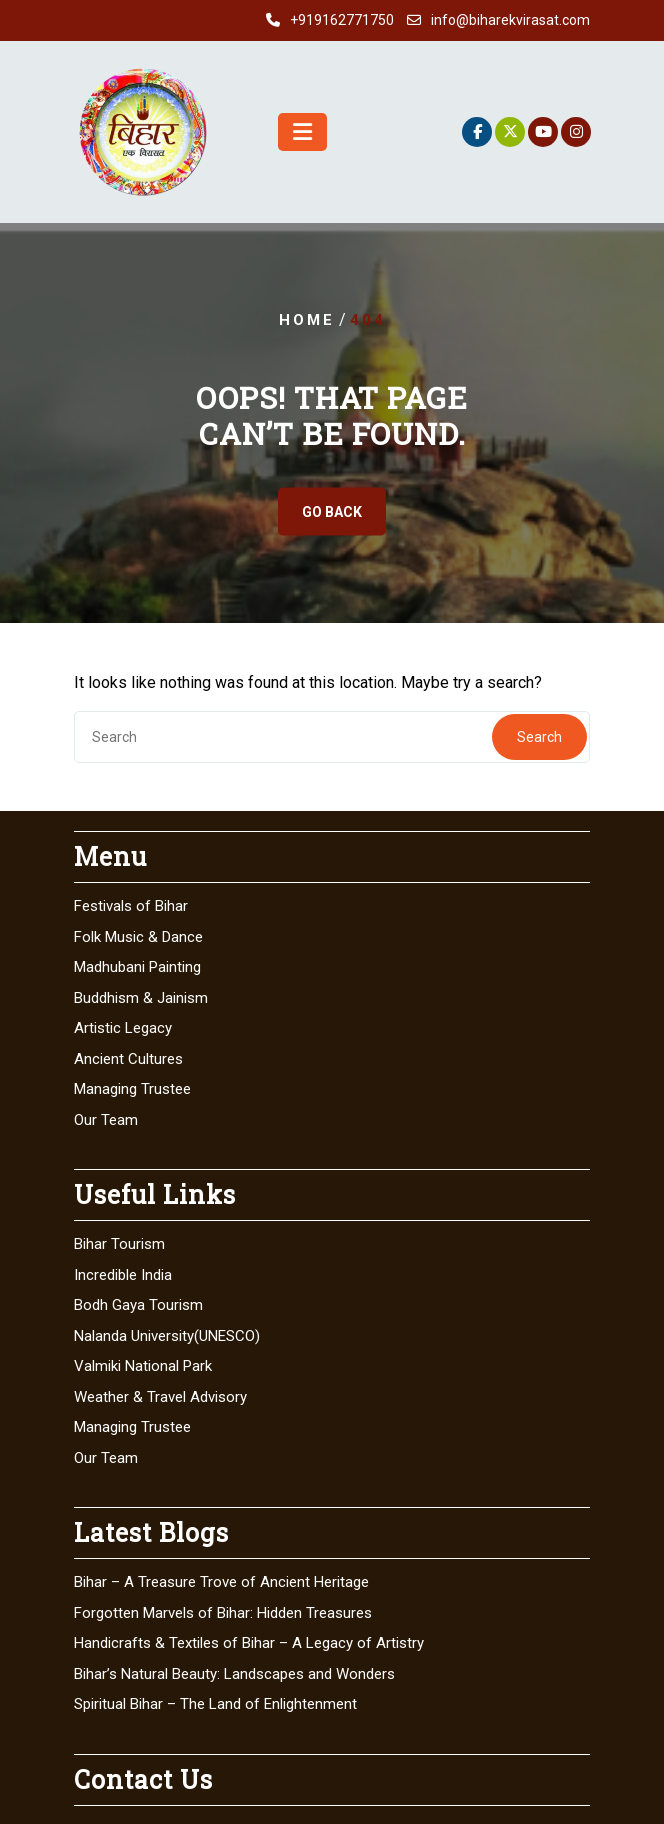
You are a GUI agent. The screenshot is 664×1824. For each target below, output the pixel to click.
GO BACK (332, 512)
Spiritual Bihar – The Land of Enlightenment (215, 1704)
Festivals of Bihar (131, 906)
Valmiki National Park (143, 1366)
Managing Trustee (132, 1089)
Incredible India (123, 1275)
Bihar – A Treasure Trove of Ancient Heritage (221, 1582)
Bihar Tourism (119, 1244)
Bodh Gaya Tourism (138, 1305)
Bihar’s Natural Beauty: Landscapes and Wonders (234, 1674)
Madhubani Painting (137, 967)
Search (539, 737)
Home (307, 320)
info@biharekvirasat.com (510, 20)
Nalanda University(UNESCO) (167, 1336)
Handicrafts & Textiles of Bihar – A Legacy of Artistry (249, 1643)
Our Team (106, 1120)
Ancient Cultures (128, 1059)
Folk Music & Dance (138, 937)
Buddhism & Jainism (141, 998)
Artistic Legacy (123, 1028)
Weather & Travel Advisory (160, 1397)
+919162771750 (342, 20)
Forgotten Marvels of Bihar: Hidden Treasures (223, 1613)
